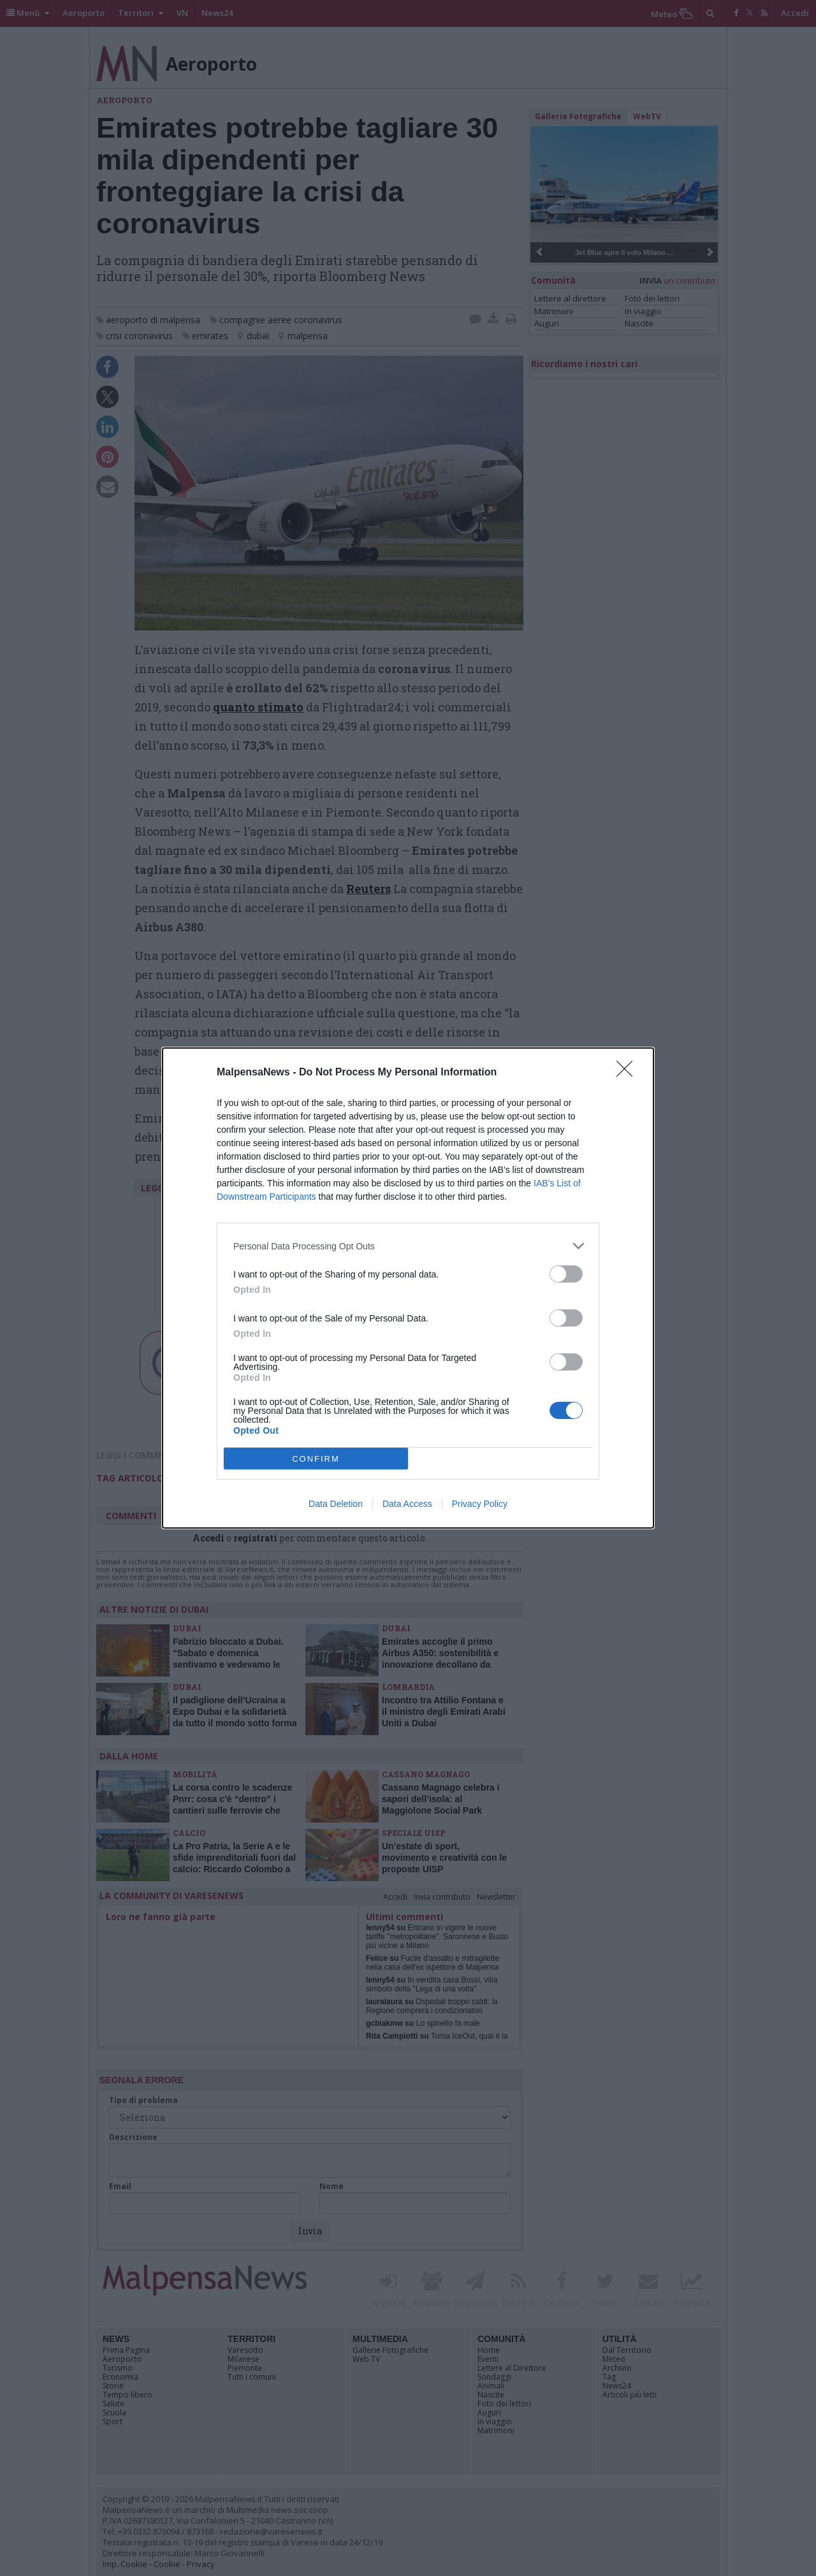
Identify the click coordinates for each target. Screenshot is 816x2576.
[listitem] (408, 1246)
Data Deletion (336, 1504)
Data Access (407, 1504)
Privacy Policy (479, 1504)
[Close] (628, 1073)
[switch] (566, 1274)
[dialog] (408, 1288)
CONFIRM (316, 1459)
